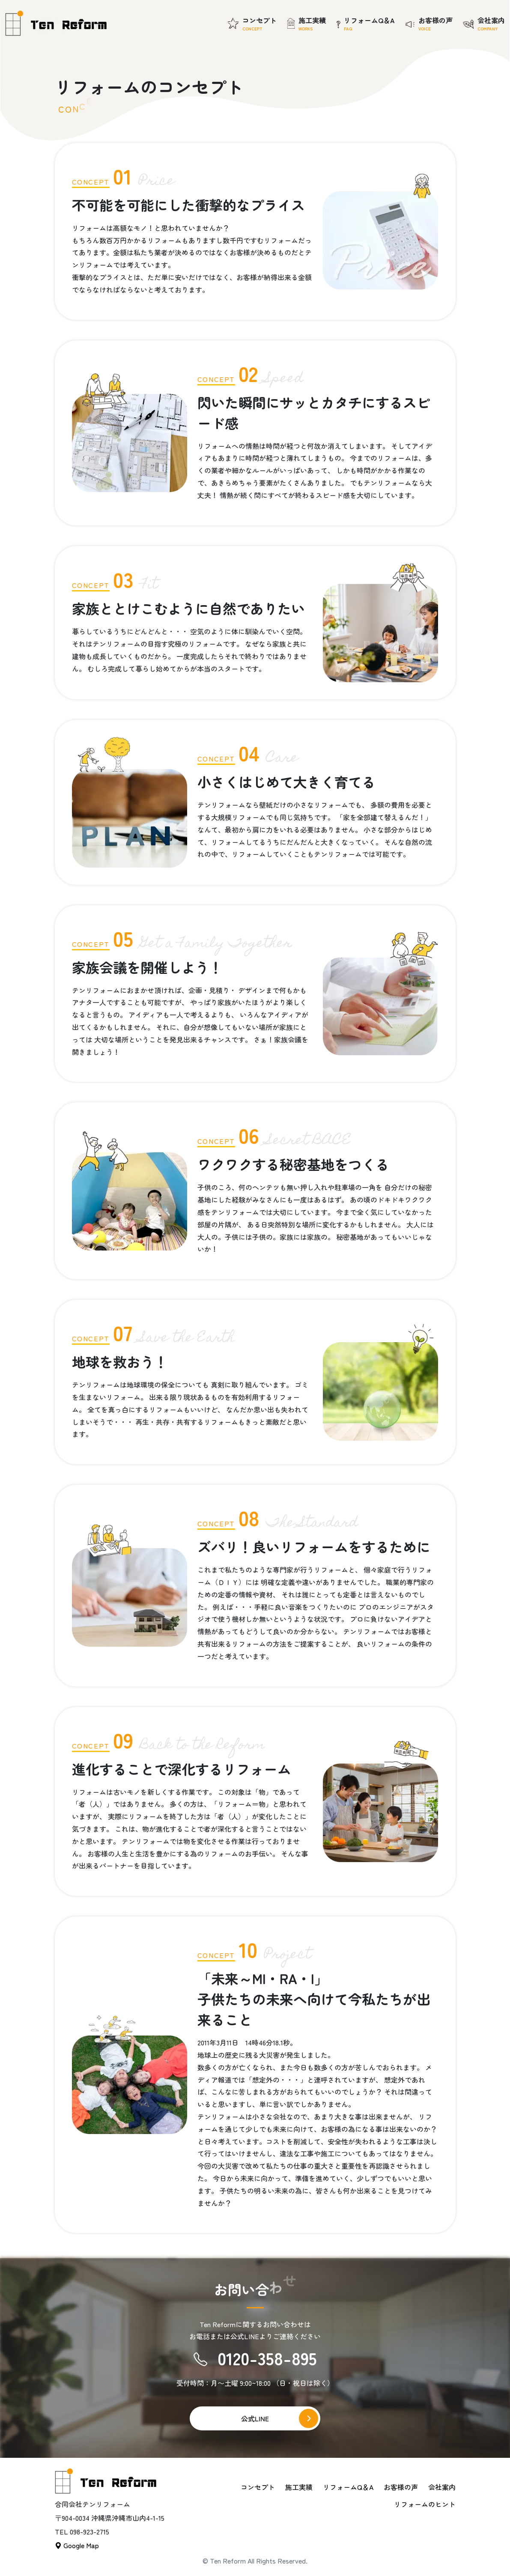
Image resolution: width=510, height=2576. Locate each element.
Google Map (77, 2545)
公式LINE (255, 2418)
